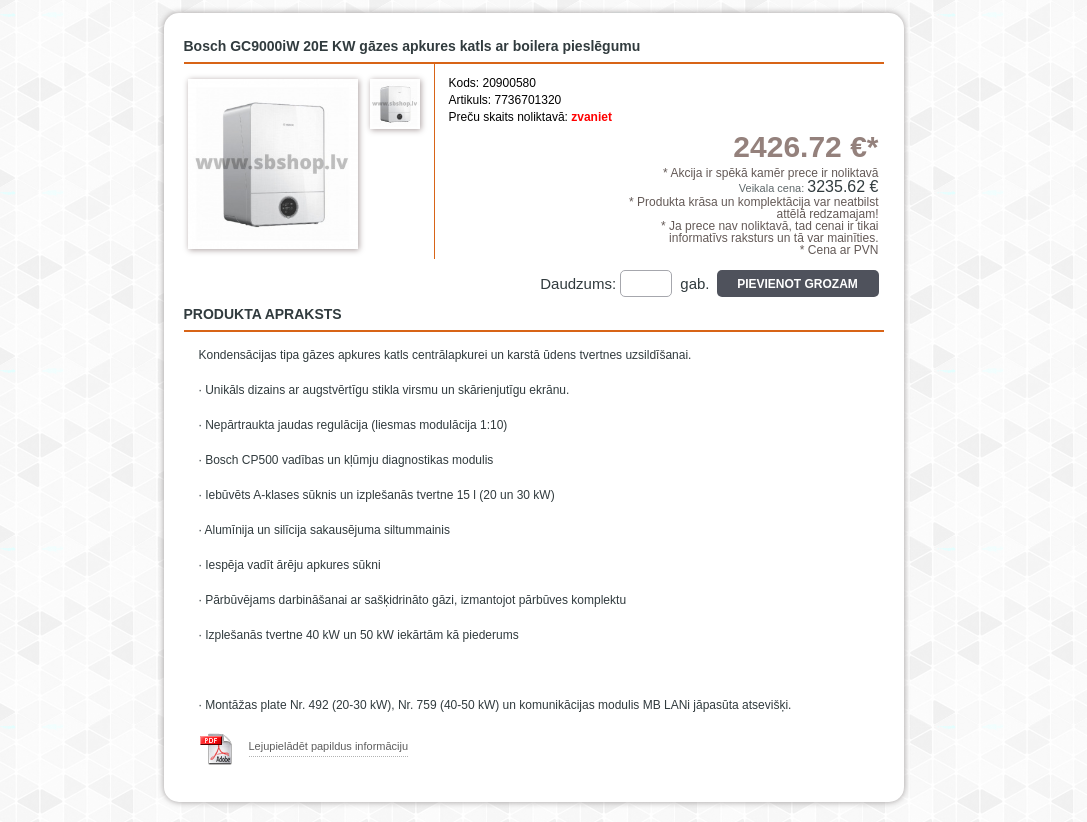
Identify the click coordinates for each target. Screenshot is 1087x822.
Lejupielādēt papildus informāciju (329, 746)
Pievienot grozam (797, 284)
